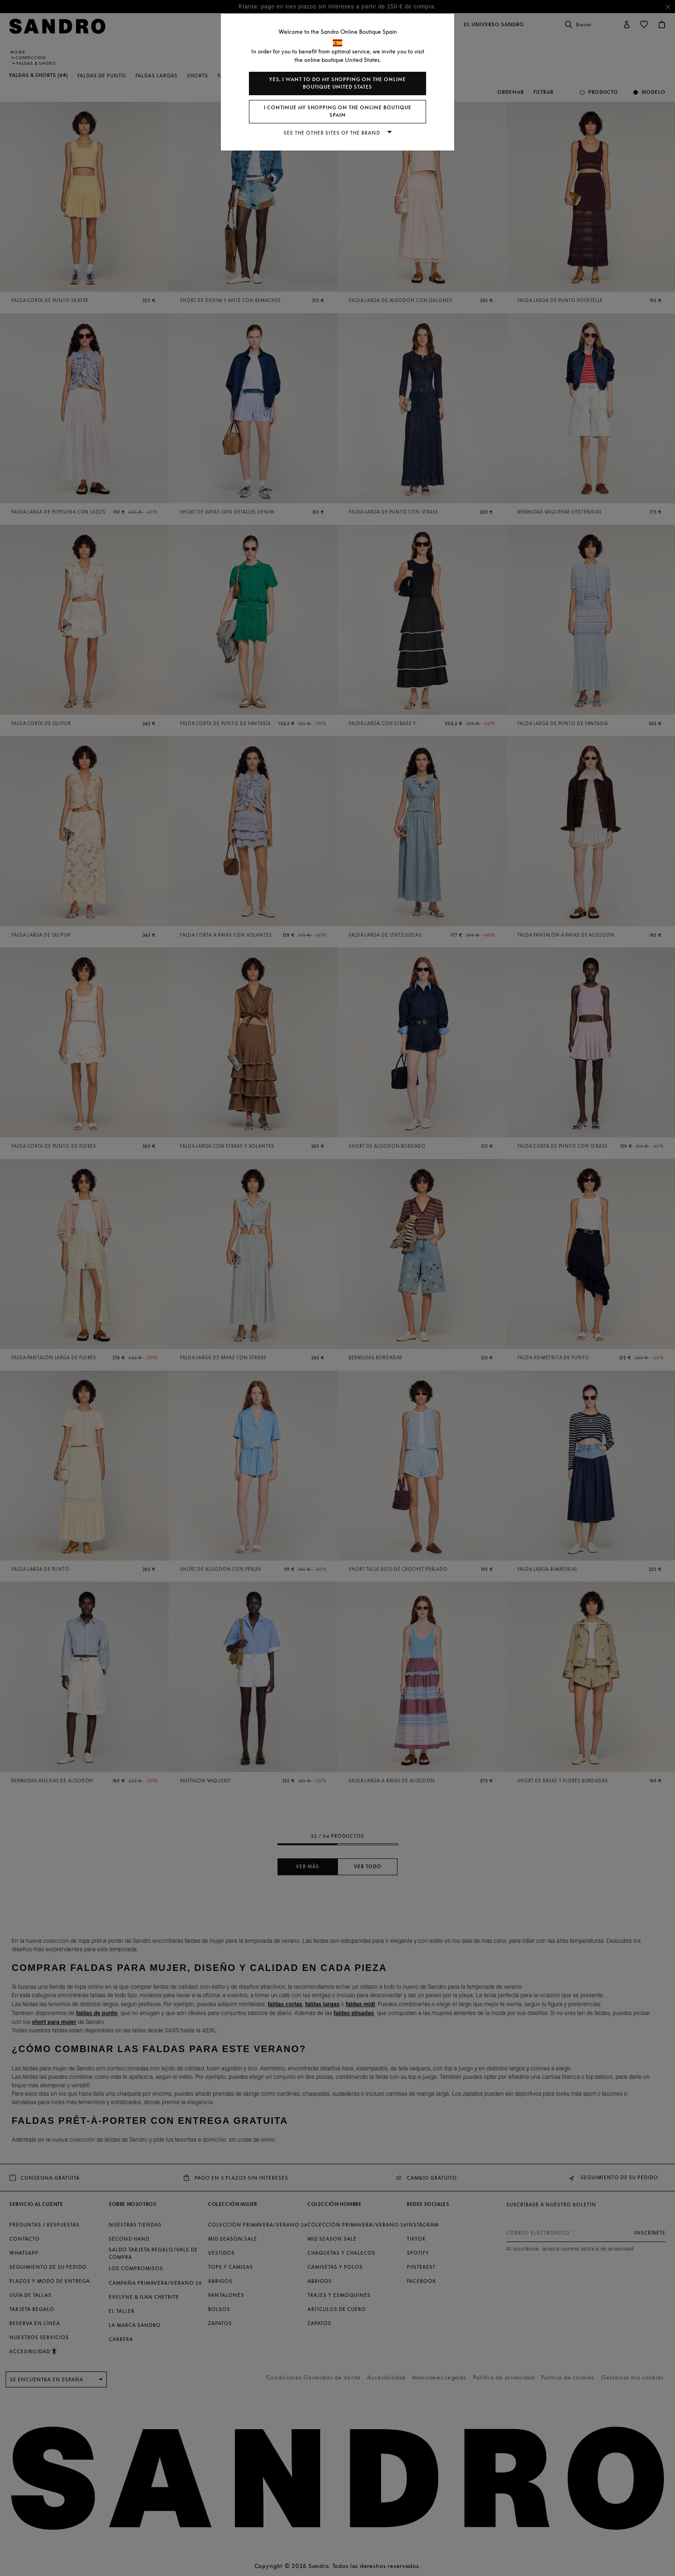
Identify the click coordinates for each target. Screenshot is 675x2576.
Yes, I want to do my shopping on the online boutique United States (337, 83)
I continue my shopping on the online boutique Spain (338, 111)
